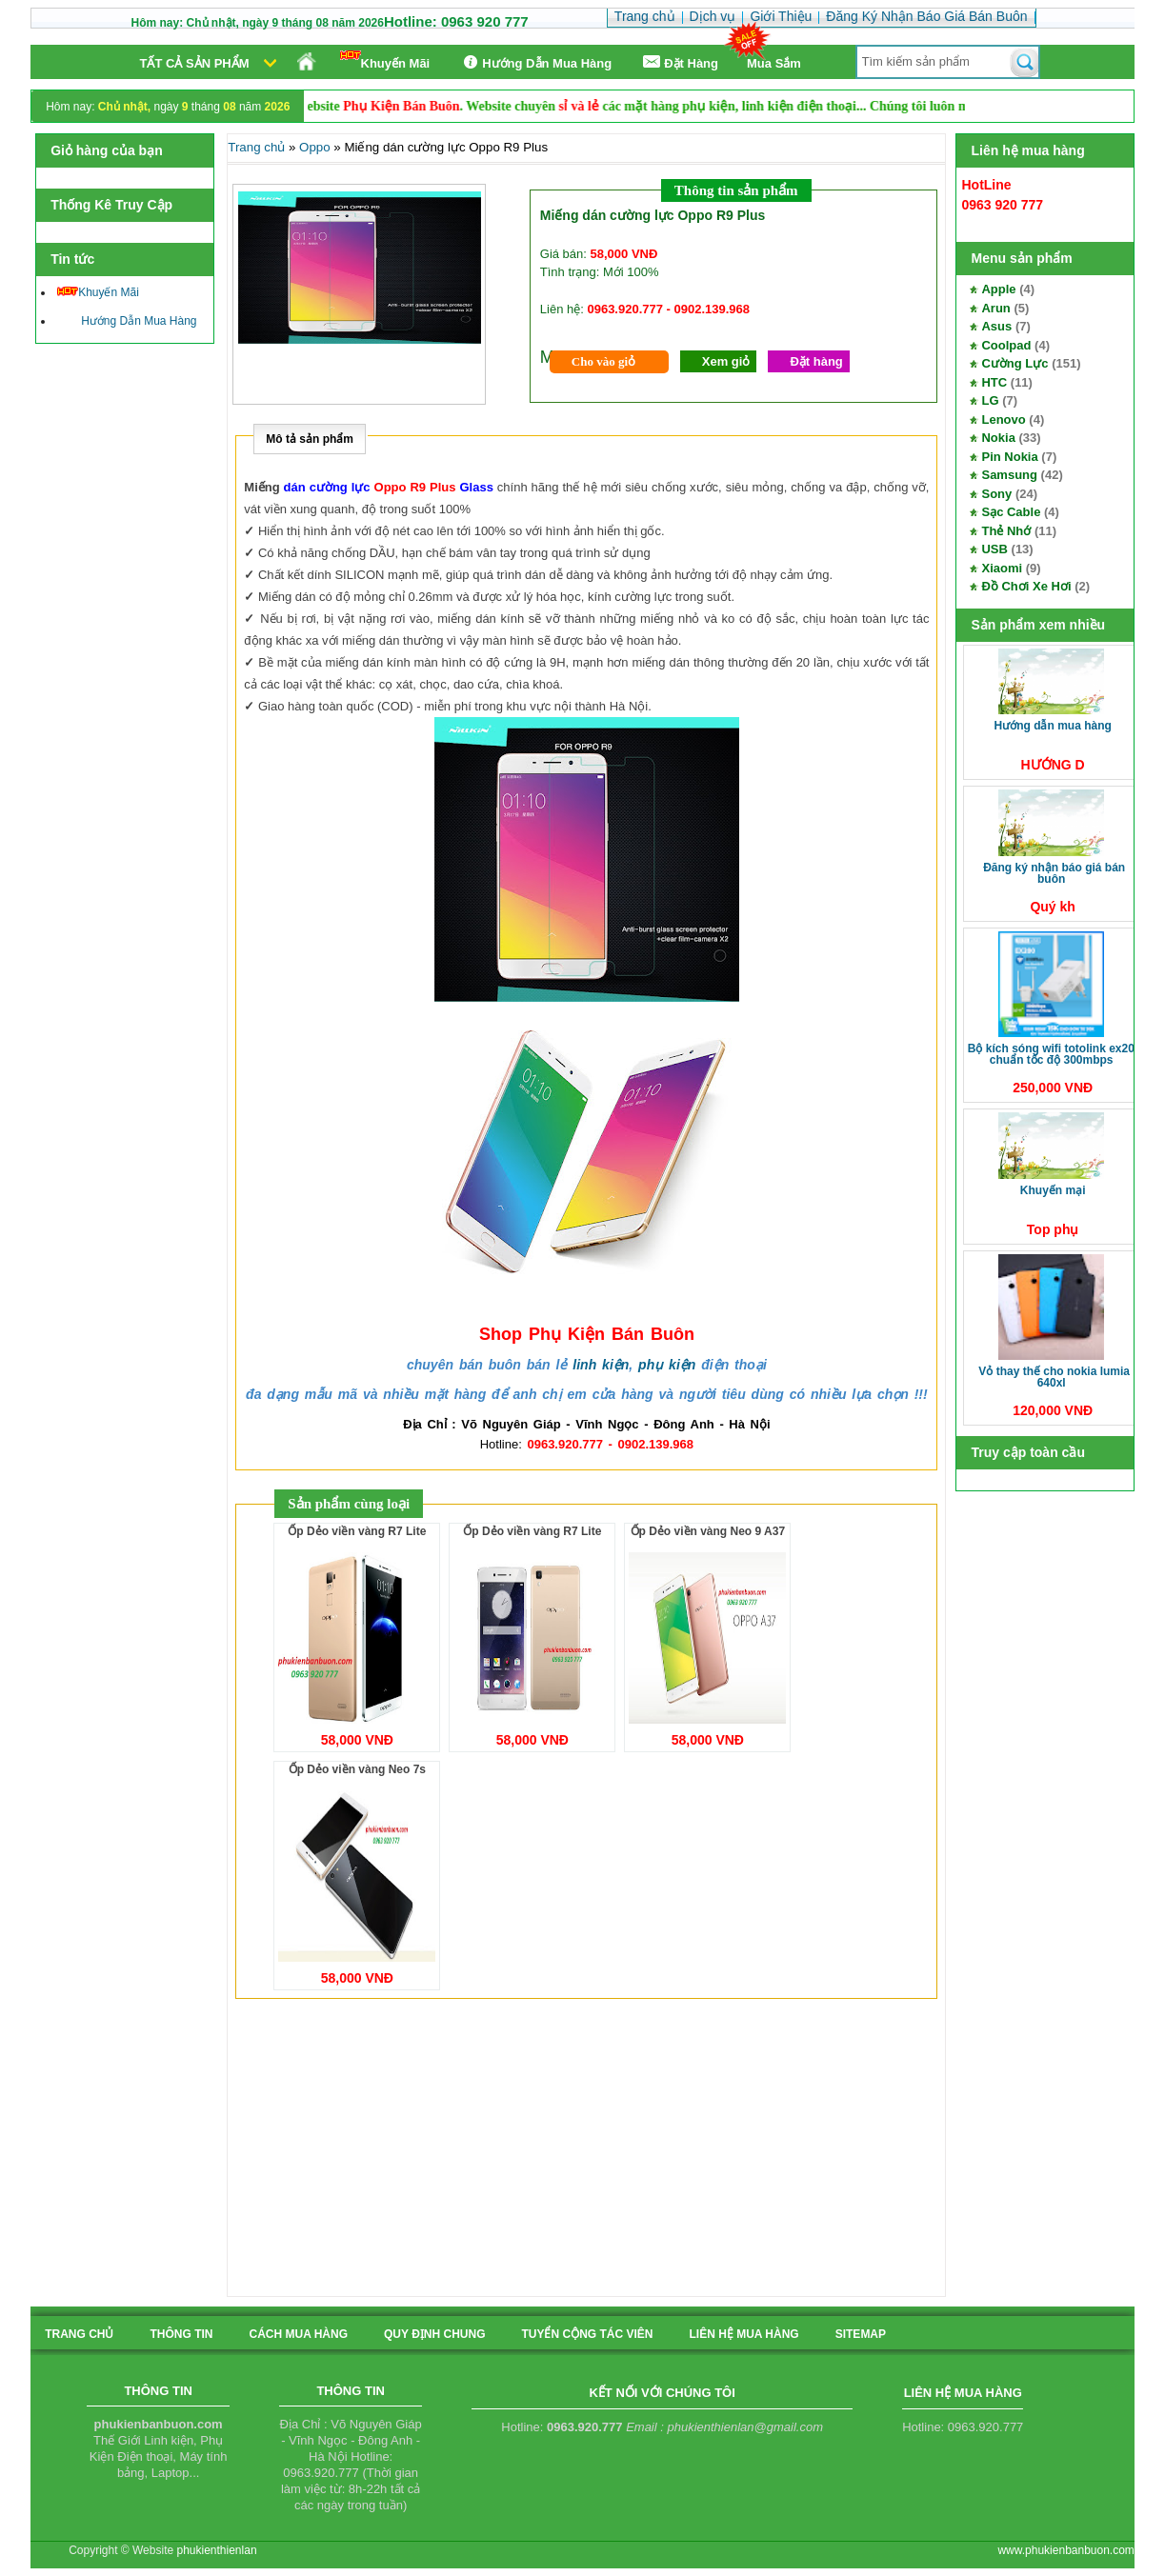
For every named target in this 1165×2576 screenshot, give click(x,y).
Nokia (997, 437)
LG (989, 400)
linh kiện (600, 1364)
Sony (996, 494)
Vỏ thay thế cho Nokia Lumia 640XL (1054, 1377)
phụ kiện (666, 1364)
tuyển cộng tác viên (587, 2334)
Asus (996, 326)
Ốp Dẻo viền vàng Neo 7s (357, 1769)
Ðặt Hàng (679, 62)
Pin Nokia (1009, 456)
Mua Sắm (774, 63)
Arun (995, 308)
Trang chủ (256, 147)
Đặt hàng (816, 361)
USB (994, 549)
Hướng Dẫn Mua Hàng (535, 62)
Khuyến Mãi (385, 60)
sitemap (860, 2334)
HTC (994, 382)
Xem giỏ (726, 361)
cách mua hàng (298, 2334)
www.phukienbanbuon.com (1065, 2550)
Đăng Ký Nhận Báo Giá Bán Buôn (1054, 873)
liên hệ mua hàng (743, 2334)
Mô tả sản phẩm (309, 439)
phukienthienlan (216, 2550)
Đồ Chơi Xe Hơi (1026, 586)
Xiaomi (1001, 568)
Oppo (315, 147)
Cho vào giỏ (603, 361)
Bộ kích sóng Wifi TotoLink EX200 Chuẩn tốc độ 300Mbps (1054, 1054)
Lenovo (1003, 419)
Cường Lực (1014, 363)
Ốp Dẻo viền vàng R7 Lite (357, 1531)
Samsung (1009, 475)
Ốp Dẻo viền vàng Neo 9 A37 (708, 1531)
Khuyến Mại (1053, 1190)
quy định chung (434, 2334)
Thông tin (181, 2334)
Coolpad (1006, 345)
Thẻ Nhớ (1006, 531)
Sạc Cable (1010, 512)
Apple (998, 289)
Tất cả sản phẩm (195, 63)
